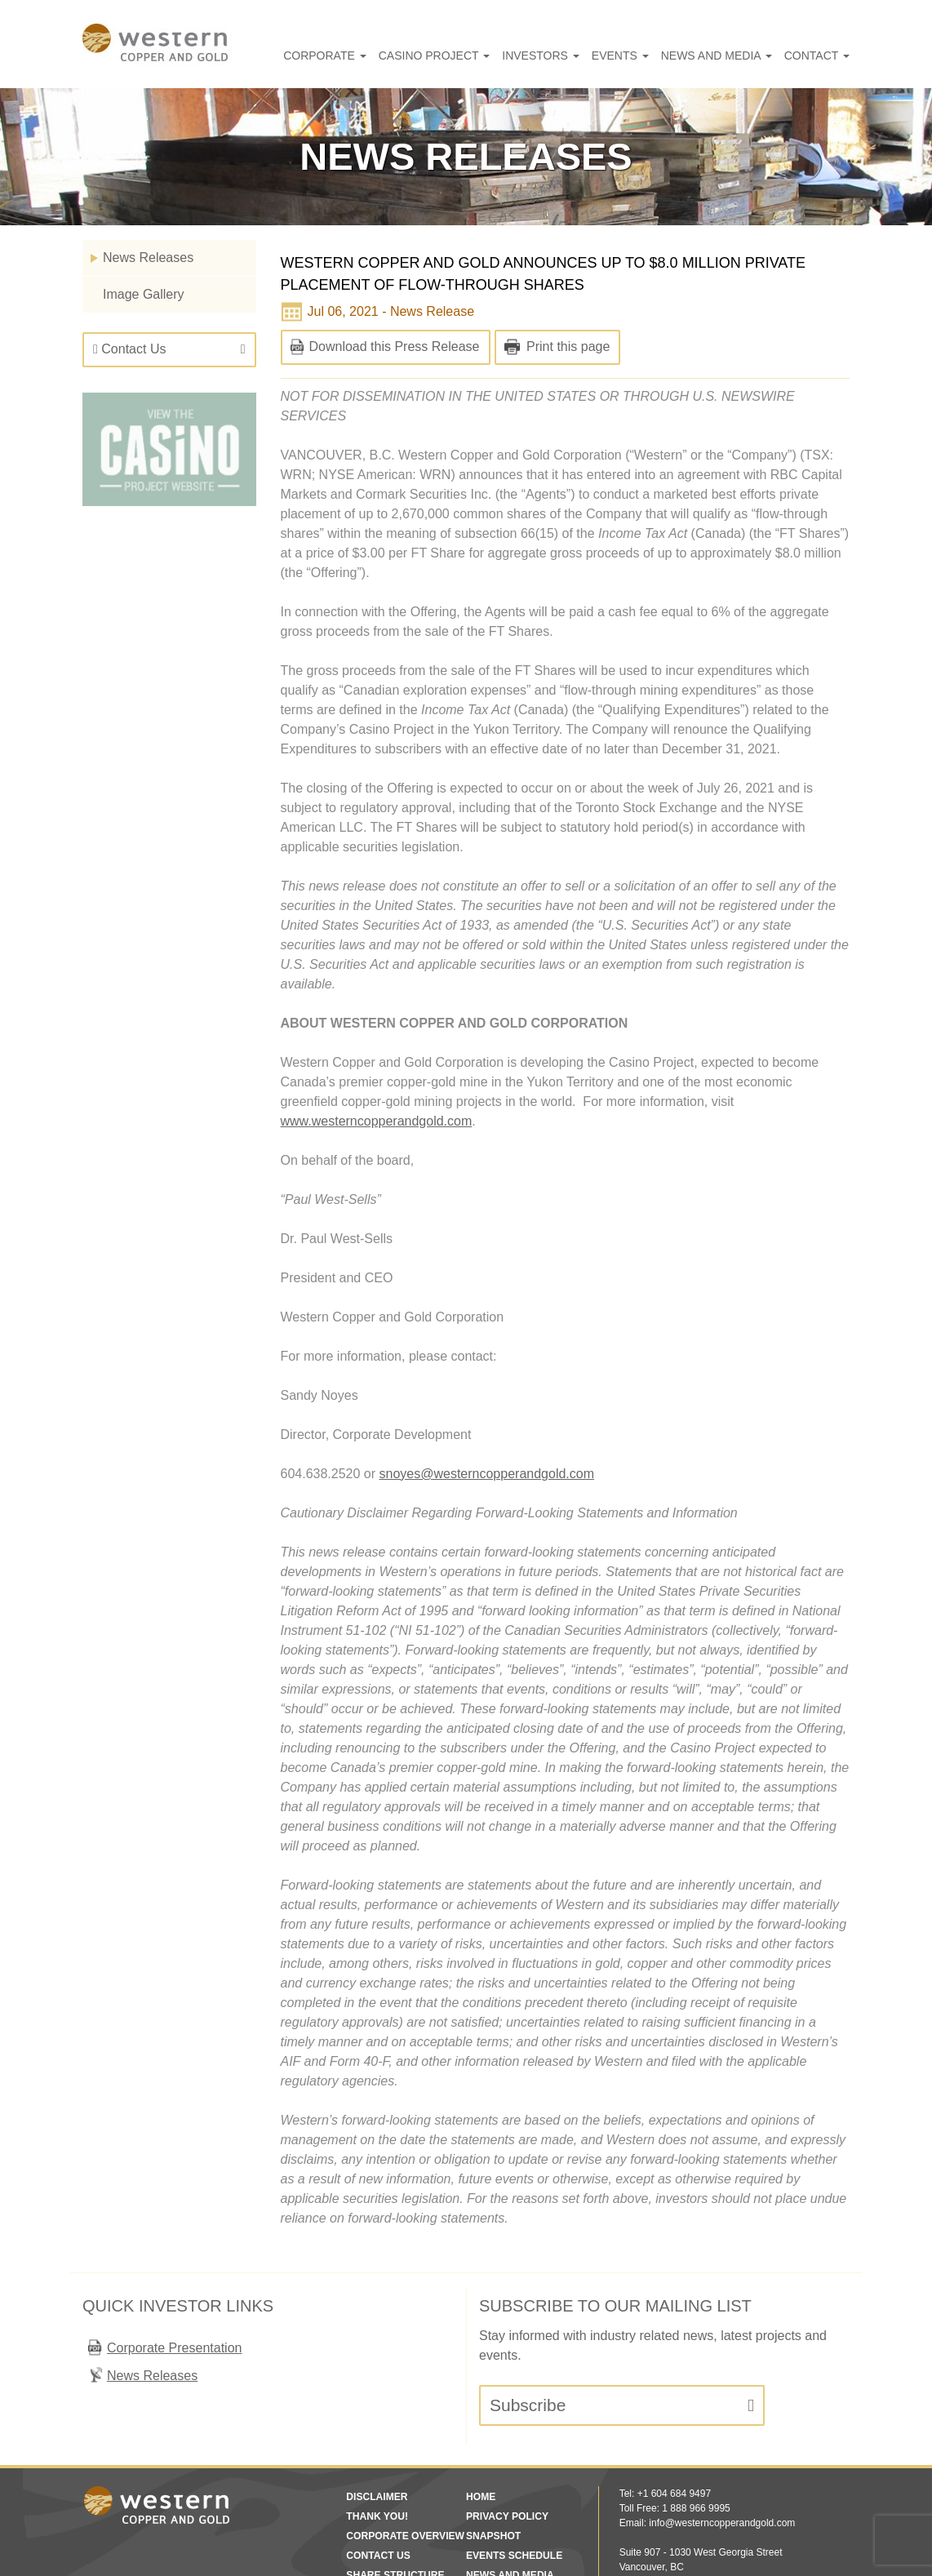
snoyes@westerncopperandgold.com (488, 1415)
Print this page (567, 346)
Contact (822, 55)
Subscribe (528, 2307)
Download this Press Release (394, 346)
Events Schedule (509, 2457)
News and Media (736, 55)
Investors (585, 55)
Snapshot (490, 2438)
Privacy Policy (501, 2418)
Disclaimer (372, 2399)
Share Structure (389, 2477)
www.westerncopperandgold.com (379, 1062)
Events (653, 55)
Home (479, 2399)
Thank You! (372, 2418)
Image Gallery (143, 294)
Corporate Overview (396, 2438)
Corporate (403, 55)
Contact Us (131, 349)
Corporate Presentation (174, 2250)
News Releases (147, 257)
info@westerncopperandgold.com (721, 2425)
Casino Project (495, 55)
